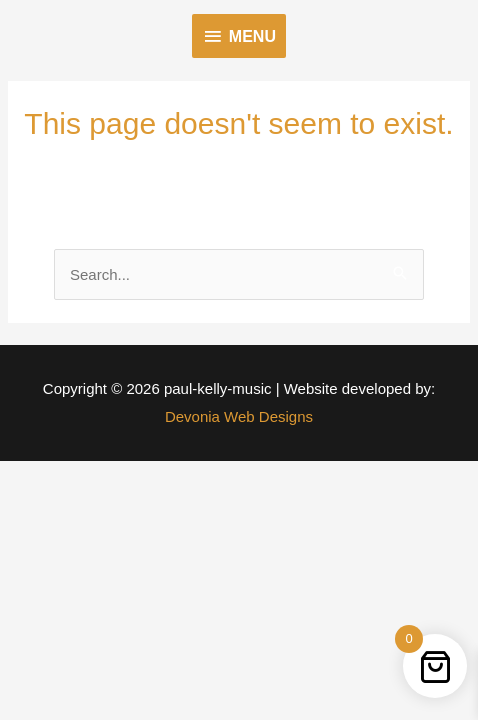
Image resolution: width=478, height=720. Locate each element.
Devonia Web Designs (239, 416)
